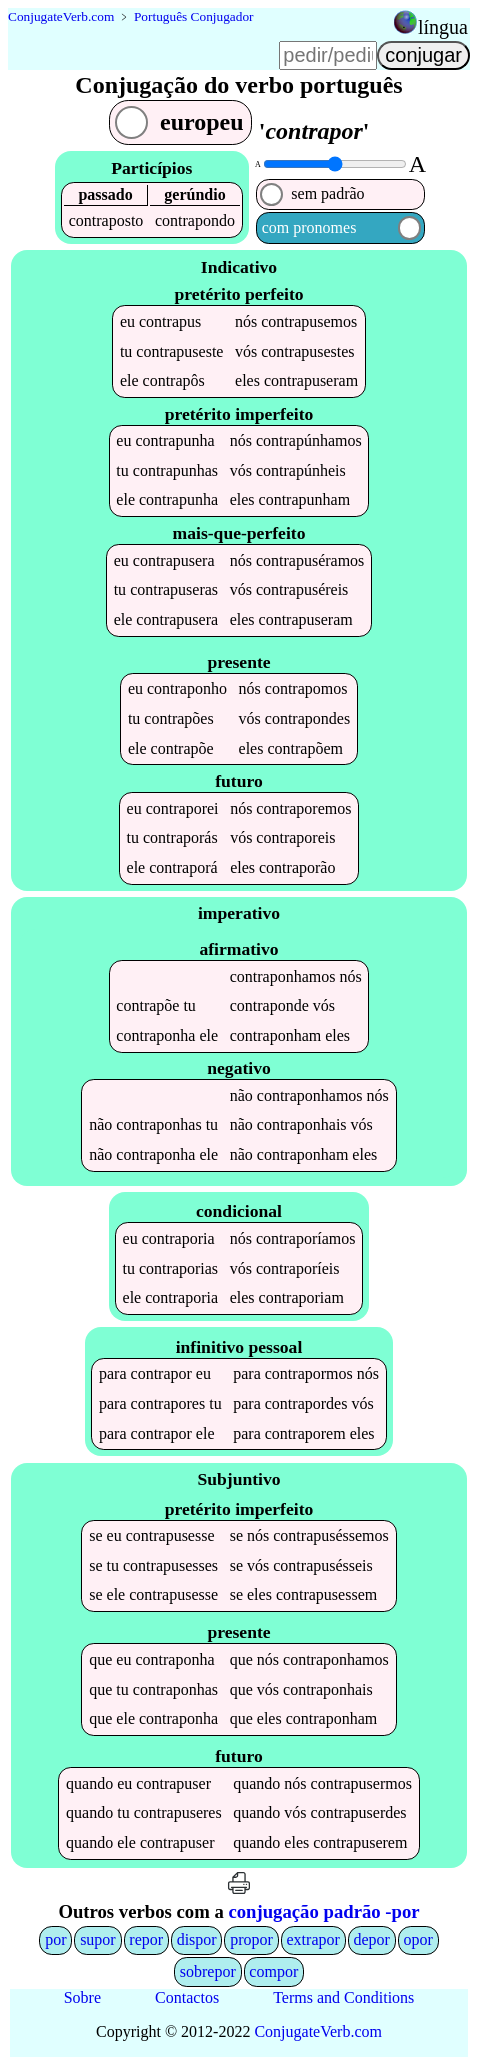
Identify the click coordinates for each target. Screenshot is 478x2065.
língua (443, 27)
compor (273, 1971)
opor (417, 1939)
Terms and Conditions (343, 1997)
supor (98, 1939)
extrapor (313, 1939)
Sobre (82, 1997)
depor (371, 1939)
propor (251, 1939)
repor (146, 1939)
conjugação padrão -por (323, 1911)
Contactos (187, 1997)
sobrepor (208, 1971)
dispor (197, 1939)
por (55, 1939)
